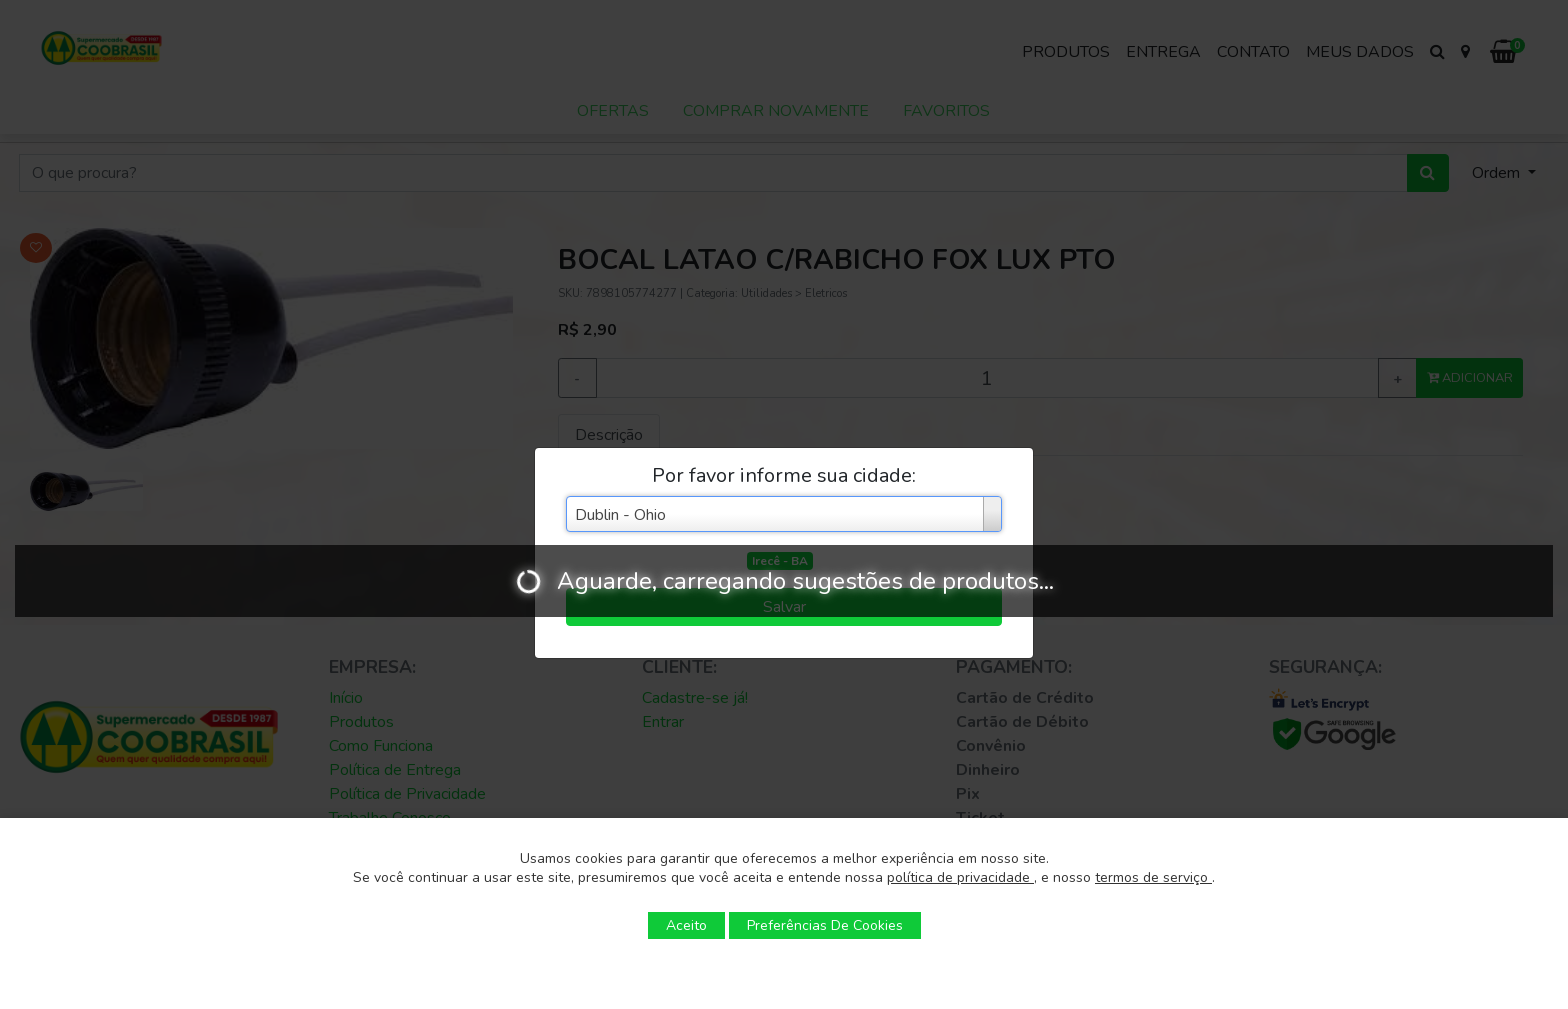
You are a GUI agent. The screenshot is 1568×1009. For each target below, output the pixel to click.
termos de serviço (1153, 877)
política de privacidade (960, 877)
